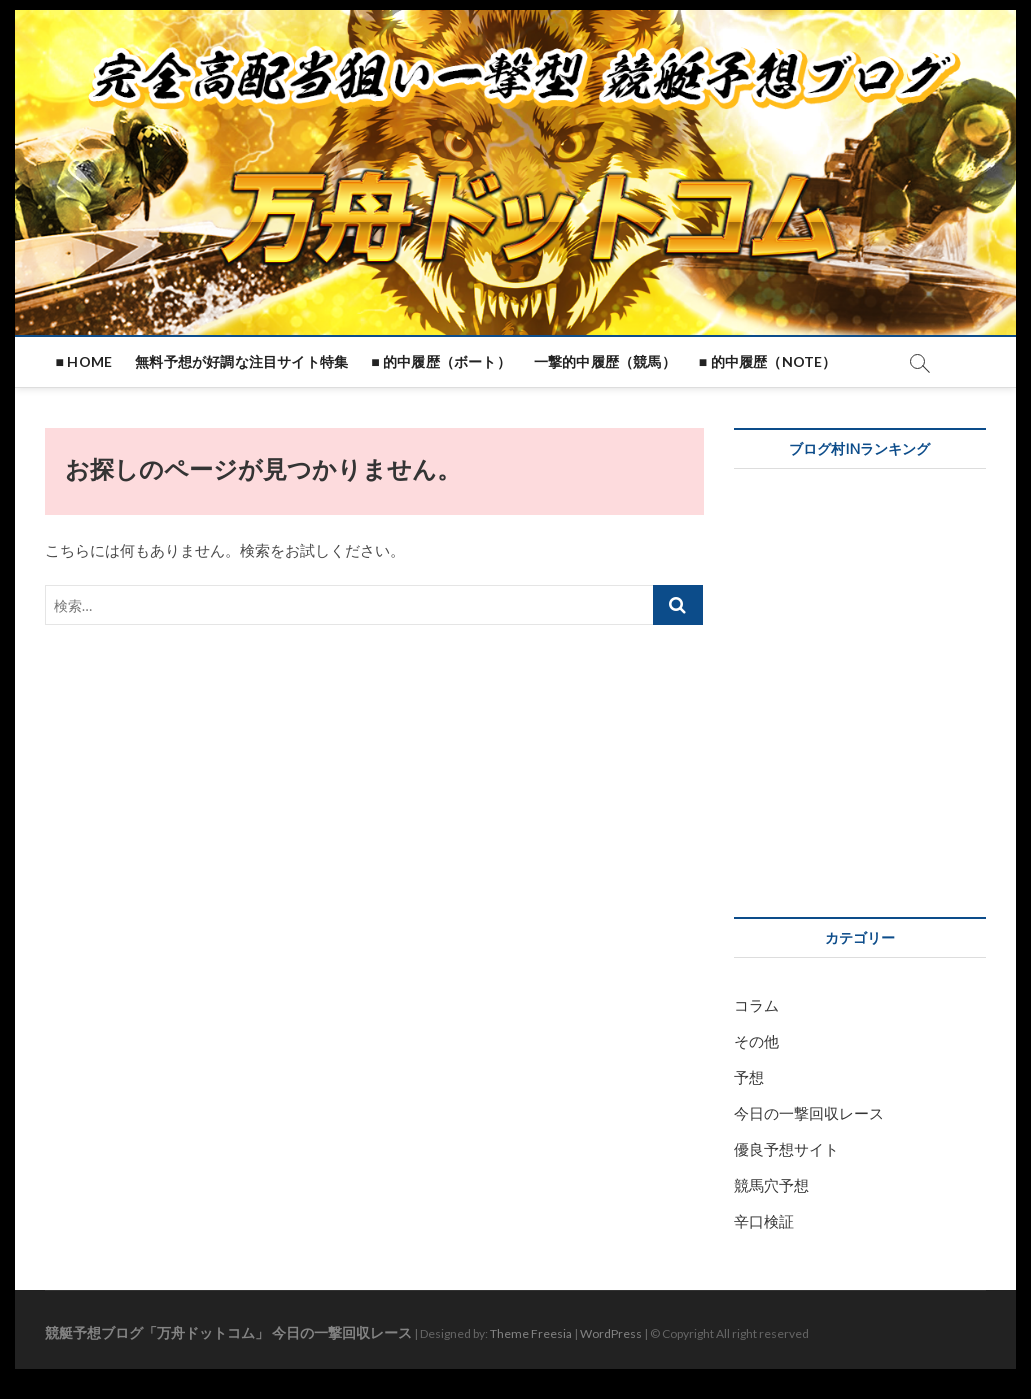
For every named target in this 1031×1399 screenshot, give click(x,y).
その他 (756, 1041)
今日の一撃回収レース (809, 1113)
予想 (749, 1077)
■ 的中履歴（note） (768, 361)
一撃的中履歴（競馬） (605, 361)
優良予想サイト (786, 1149)
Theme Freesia (531, 1333)
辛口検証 (764, 1221)
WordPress (611, 1333)
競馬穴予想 (771, 1185)
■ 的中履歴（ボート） (441, 361)
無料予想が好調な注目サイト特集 (241, 361)
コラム (756, 1005)
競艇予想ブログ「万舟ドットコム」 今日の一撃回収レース (228, 1332)
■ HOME (83, 361)
